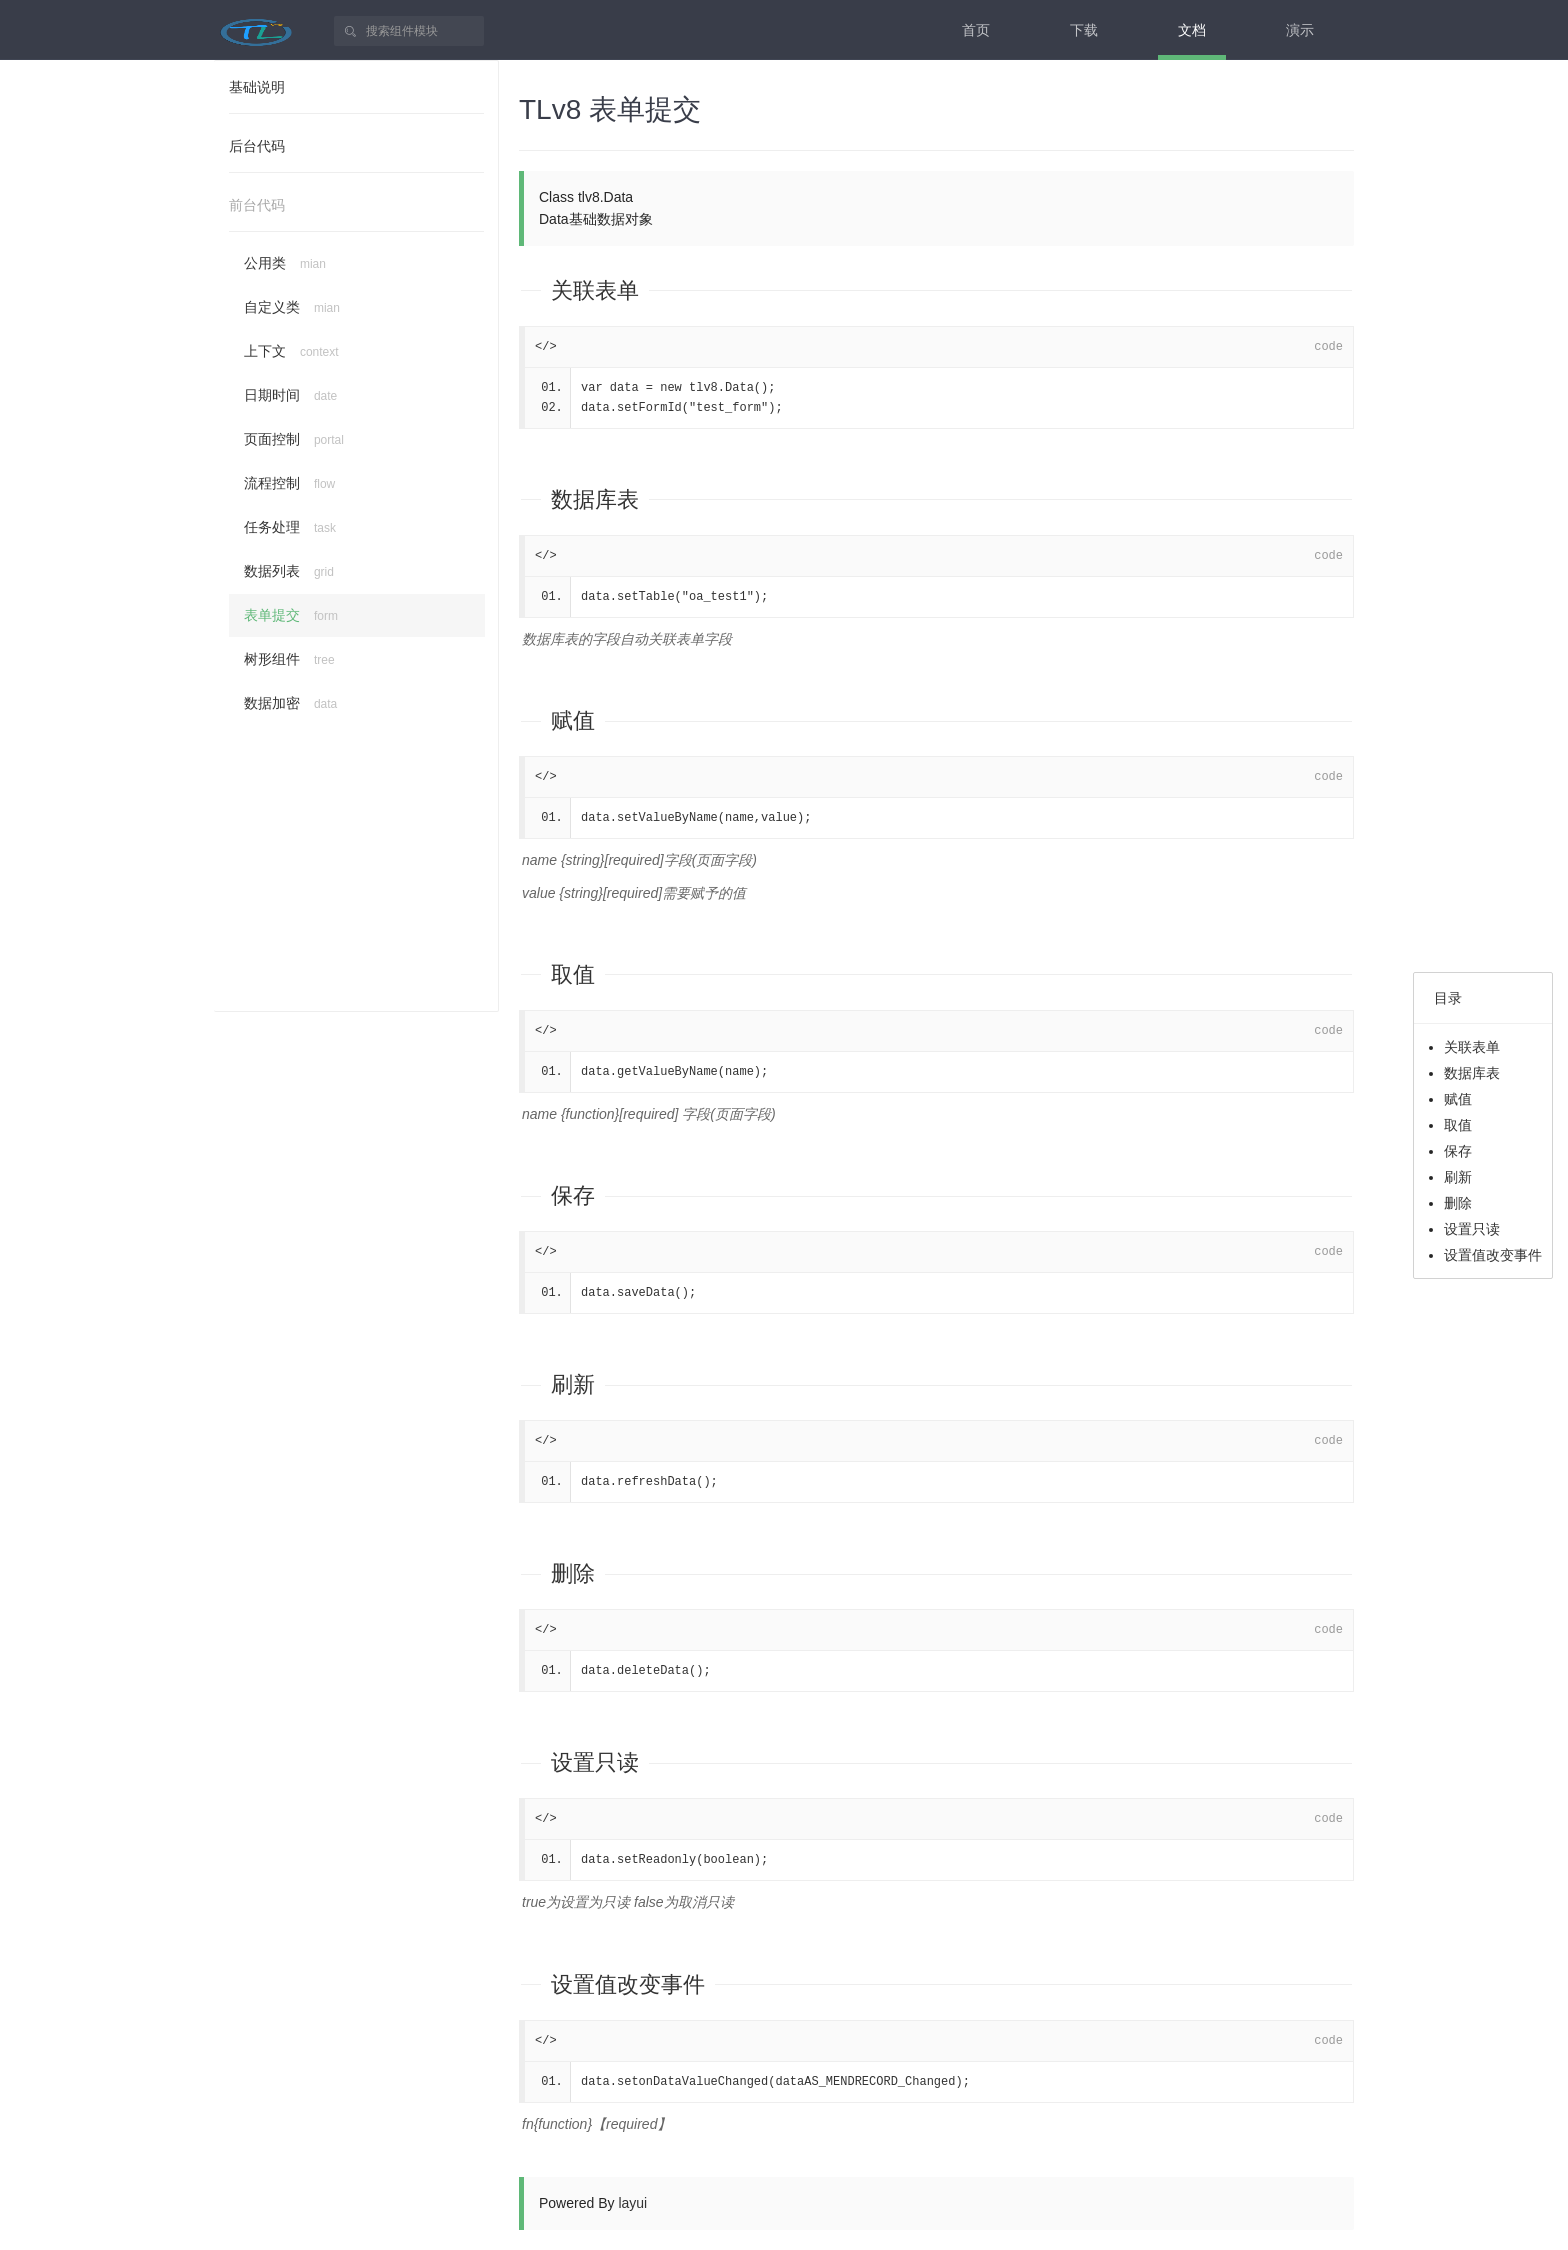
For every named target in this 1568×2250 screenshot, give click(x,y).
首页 (976, 30)
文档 (1192, 30)
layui (632, 2203)
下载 (1084, 30)
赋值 (573, 720)
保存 (573, 1195)
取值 (573, 974)
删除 (573, 1573)
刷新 (573, 1384)
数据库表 (595, 499)
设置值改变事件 (628, 1984)
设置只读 (595, 1762)
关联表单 (595, 290)
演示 (1300, 30)
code (1328, 347)
